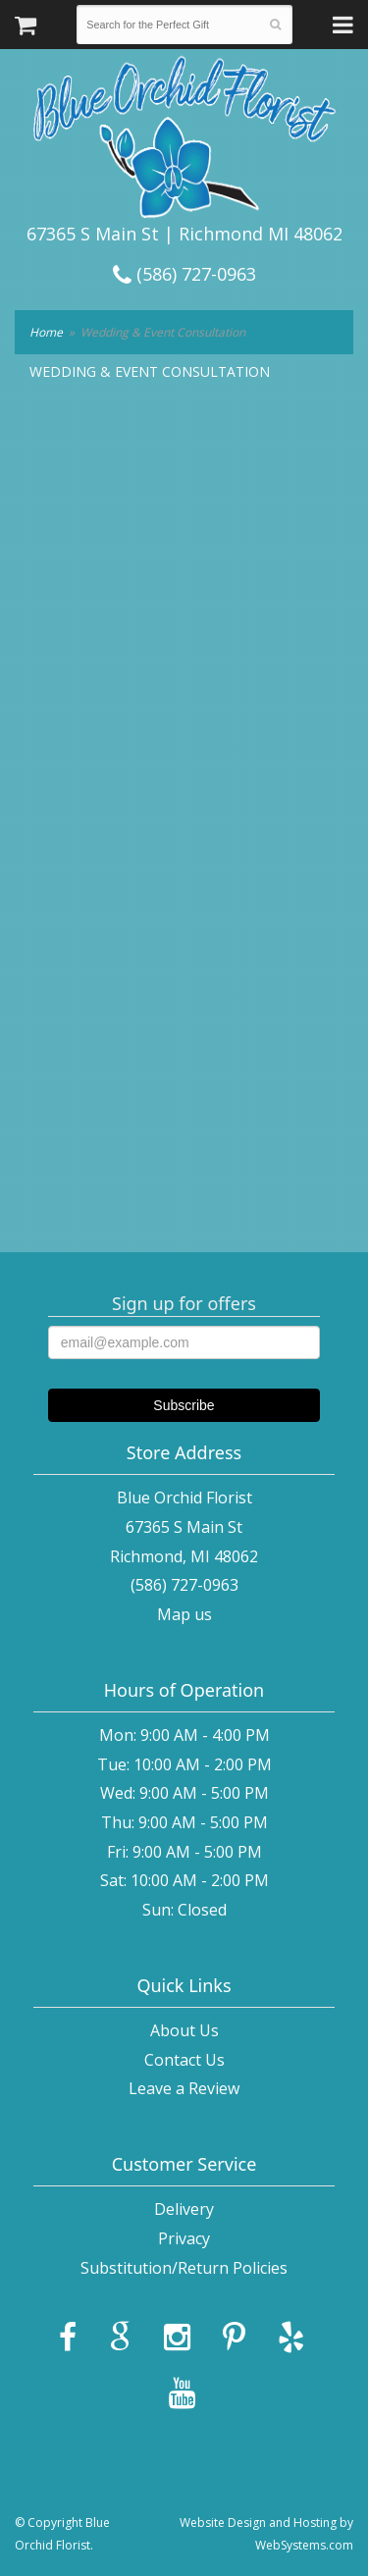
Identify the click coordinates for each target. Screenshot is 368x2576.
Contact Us (184, 2060)
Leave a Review (184, 2088)
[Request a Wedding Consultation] (182, 781)
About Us (184, 2030)
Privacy (184, 2238)
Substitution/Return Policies (184, 2268)
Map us (184, 1614)
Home (46, 332)
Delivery (184, 2209)
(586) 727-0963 (184, 274)
